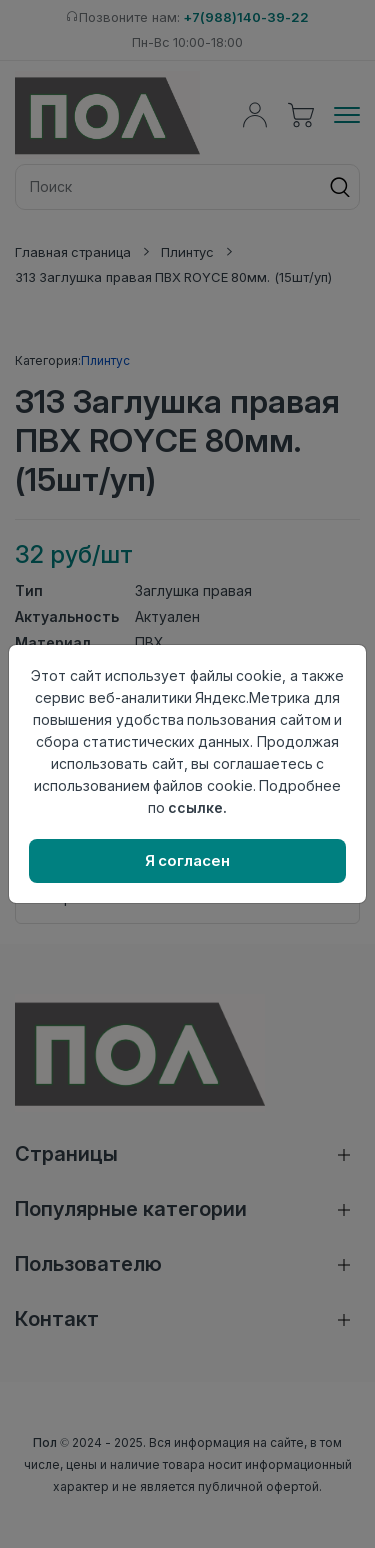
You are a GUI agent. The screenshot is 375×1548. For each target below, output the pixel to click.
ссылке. (197, 807)
